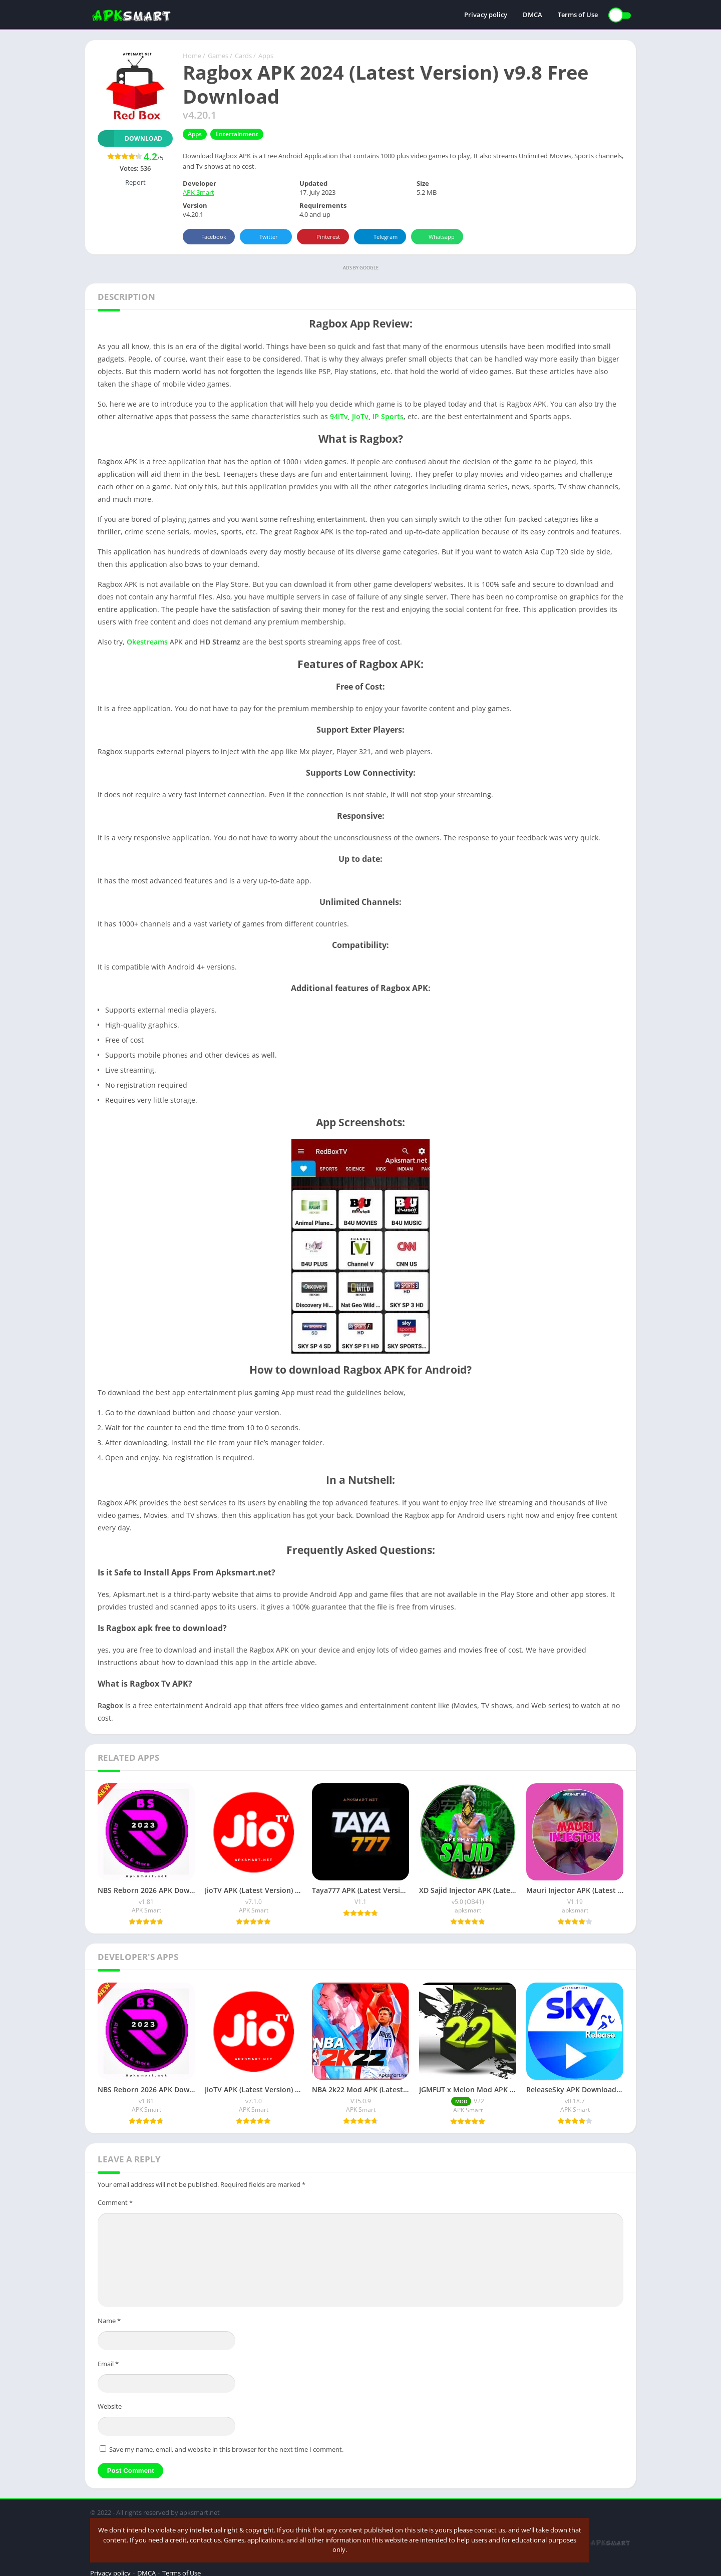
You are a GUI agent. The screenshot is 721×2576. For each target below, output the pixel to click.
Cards (243, 55)
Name (109, 2320)
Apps (265, 55)
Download (130, 138)
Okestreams (147, 642)
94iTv (339, 416)
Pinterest (321, 236)
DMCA (532, 15)
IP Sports (388, 416)
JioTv (360, 416)
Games (218, 55)
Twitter (262, 236)
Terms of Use (578, 15)
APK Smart (198, 192)
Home (192, 55)
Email (108, 2363)
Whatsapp (436, 236)
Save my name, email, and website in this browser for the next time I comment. (226, 2449)
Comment (115, 2202)
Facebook (207, 236)
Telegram (379, 236)
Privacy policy (485, 15)
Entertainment (236, 134)
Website (110, 2406)
